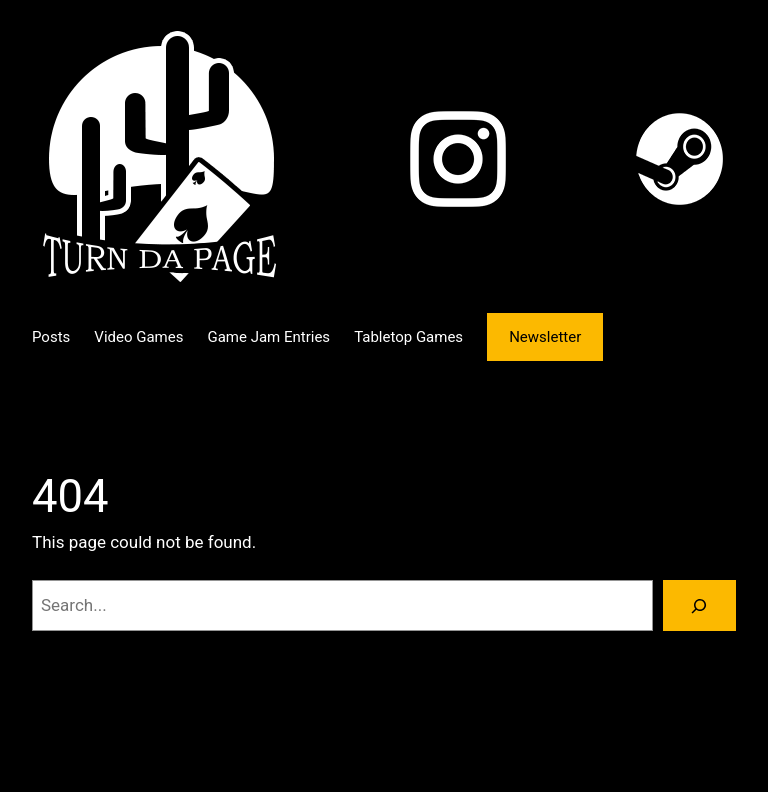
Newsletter (545, 337)
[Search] (699, 605)
